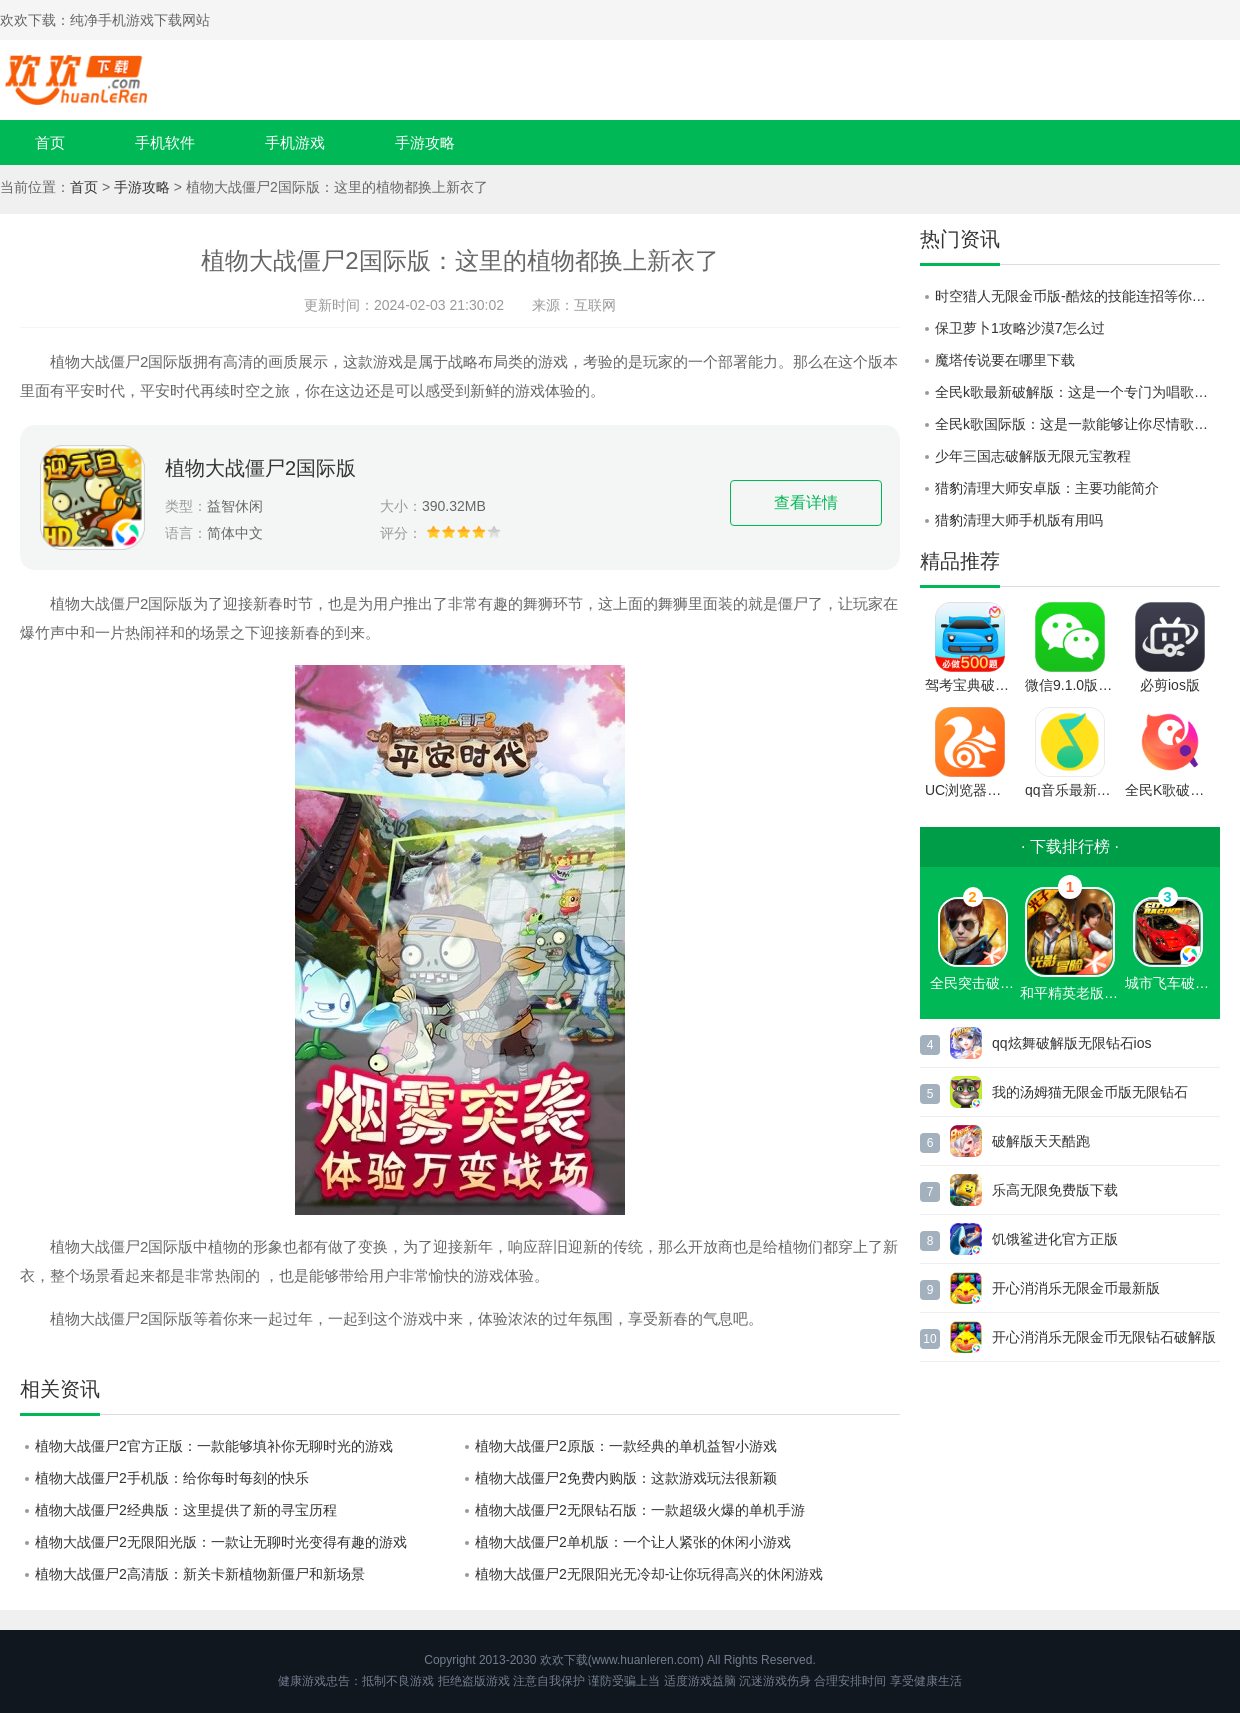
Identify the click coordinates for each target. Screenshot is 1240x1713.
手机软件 (165, 142)
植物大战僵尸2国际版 (260, 468)
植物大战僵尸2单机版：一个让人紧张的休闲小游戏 (633, 1542)
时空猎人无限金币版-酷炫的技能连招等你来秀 (1077, 296)
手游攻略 (425, 142)
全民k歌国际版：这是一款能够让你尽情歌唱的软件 (1077, 424)
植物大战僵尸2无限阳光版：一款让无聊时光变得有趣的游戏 (221, 1542)
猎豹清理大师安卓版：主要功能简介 (1047, 488)
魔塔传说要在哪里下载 (1005, 360)
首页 (50, 142)
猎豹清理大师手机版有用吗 (1019, 520)
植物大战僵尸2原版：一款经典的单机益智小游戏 (626, 1446)
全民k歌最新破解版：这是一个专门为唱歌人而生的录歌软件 (1077, 392)
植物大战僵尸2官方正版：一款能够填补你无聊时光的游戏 (214, 1446)
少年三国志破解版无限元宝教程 (1033, 456)
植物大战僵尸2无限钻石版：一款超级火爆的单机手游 (640, 1510)
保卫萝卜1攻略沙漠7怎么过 (1020, 328)
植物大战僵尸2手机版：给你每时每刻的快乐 (172, 1478)
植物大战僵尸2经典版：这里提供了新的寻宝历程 (186, 1510)
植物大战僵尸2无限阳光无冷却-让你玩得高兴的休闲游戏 (649, 1574)
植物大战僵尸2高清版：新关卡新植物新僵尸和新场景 (200, 1574)
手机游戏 (295, 142)
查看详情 (806, 502)
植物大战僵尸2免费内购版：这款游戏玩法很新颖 (626, 1478)
